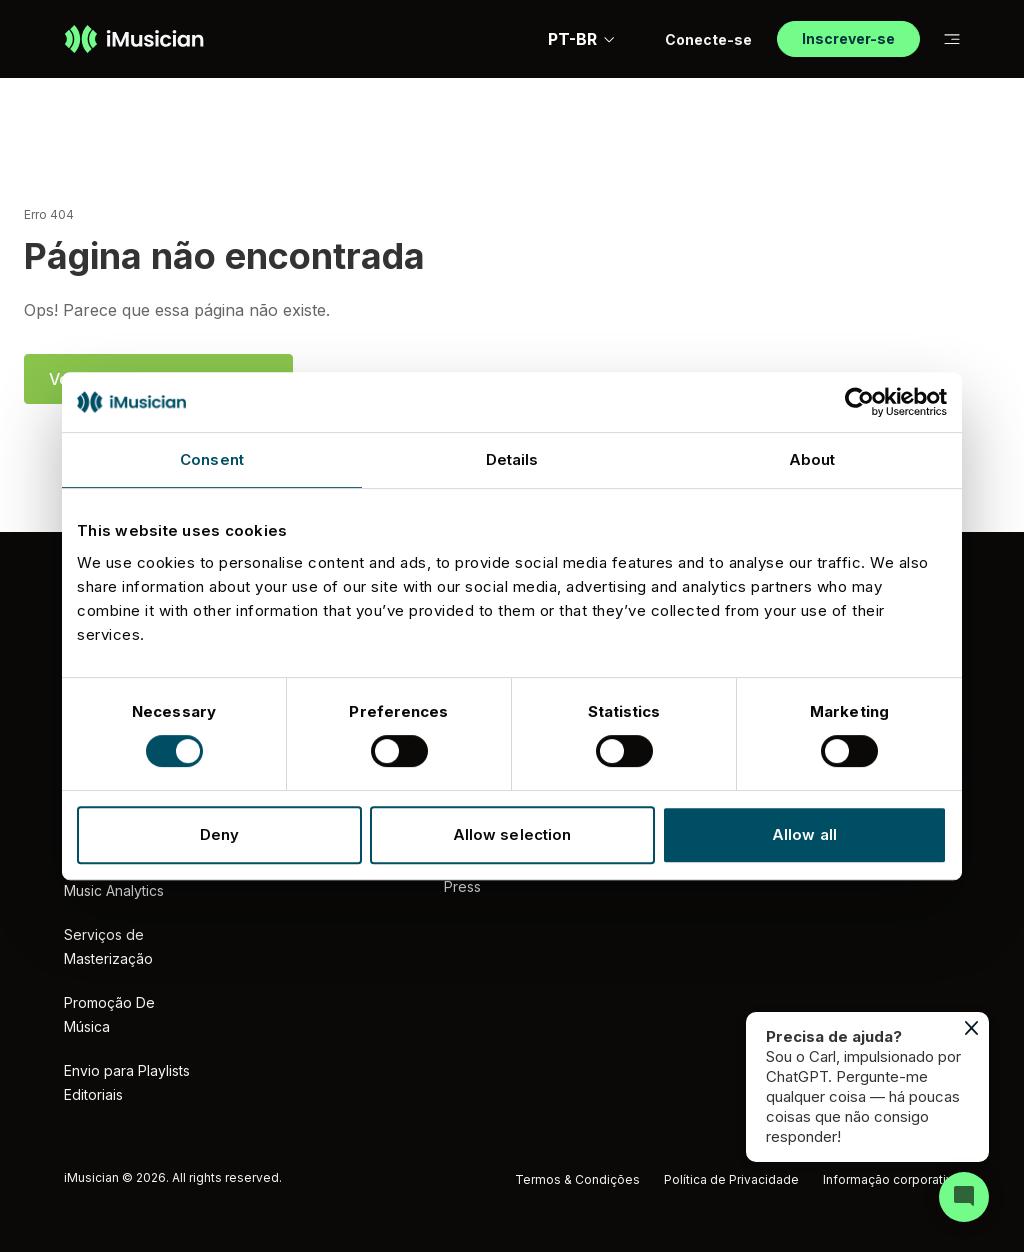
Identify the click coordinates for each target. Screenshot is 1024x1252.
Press (462, 886)
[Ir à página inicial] (134, 39)
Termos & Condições (577, 1179)
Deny (219, 834)
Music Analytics (114, 890)
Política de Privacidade (731, 1179)
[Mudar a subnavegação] (952, 39)
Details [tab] (512, 459)
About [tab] (812, 459)
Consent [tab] (212, 459)
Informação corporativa (891, 1179)
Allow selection (512, 834)
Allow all (804, 834)
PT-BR (582, 39)
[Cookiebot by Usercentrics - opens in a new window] (859, 402)
